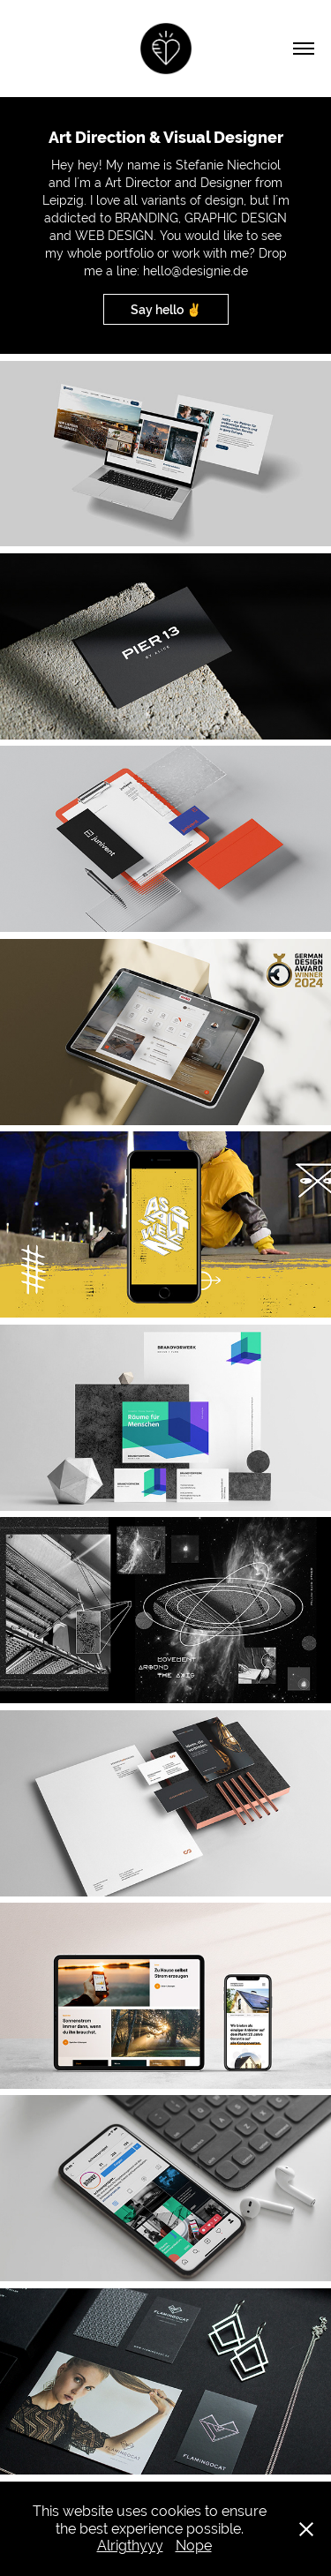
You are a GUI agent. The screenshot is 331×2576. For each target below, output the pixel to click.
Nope (194, 2545)
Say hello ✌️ (166, 310)
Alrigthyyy (130, 2545)
